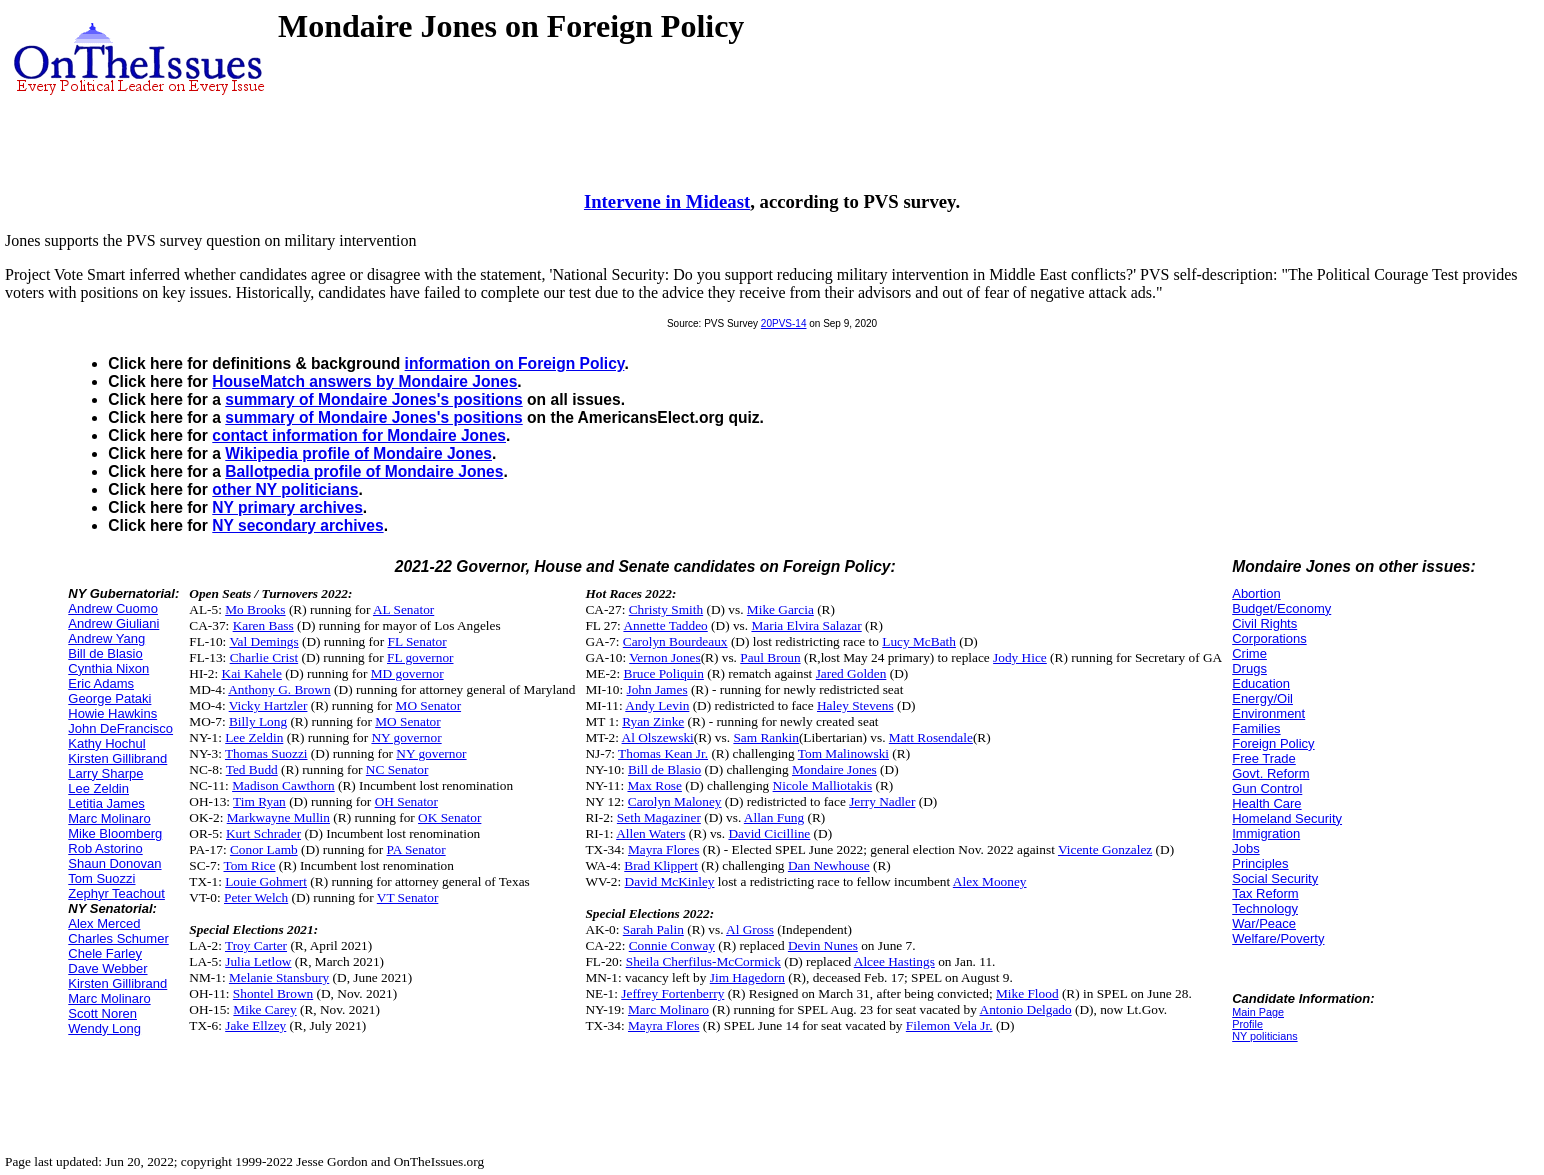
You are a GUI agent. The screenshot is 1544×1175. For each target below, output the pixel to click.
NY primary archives (287, 507)
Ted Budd (252, 769)
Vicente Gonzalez (1105, 849)
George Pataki (109, 698)
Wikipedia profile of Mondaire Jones (358, 453)
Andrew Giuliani (113, 623)
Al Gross (750, 929)
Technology (1265, 908)
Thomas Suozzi (266, 753)
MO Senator (429, 705)
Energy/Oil (1262, 698)
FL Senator (417, 641)
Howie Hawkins (112, 713)
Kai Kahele (252, 673)
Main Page (1258, 1012)
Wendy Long (104, 1028)
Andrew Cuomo (113, 608)
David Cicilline (769, 833)
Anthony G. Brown (279, 689)
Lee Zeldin (98, 788)
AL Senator (403, 609)
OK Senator (449, 817)
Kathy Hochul (106, 743)
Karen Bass (263, 625)
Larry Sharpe (105, 773)
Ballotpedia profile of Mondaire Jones (364, 471)
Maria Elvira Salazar (806, 625)
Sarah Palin (653, 929)
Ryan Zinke (653, 721)
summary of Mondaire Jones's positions (373, 399)
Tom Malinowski (843, 753)
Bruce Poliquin (664, 673)
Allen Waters (650, 833)
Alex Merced (104, 923)
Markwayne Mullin (278, 817)
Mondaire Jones (834, 769)
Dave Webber (107, 968)
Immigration (1266, 833)
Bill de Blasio (105, 653)
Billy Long (258, 721)
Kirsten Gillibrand (117, 758)
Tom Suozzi (101, 878)
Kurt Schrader (263, 833)
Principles (1260, 863)
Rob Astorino (105, 848)
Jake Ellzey (255, 1025)
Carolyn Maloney (675, 801)
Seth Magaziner (659, 817)
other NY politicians (285, 489)
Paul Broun (770, 657)
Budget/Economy (1281, 608)
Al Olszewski (658, 737)
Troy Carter (256, 945)
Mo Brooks (255, 609)
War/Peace (1264, 923)
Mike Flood (1027, 993)
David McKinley (670, 881)
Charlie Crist (264, 657)
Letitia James (106, 803)
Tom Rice (250, 865)
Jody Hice (1020, 657)
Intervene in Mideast (667, 201)
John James (656, 689)
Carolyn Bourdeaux (675, 641)
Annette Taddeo (665, 625)
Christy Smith (666, 609)
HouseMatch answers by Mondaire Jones (364, 381)
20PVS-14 (784, 323)
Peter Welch (256, 897)
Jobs (1245, 848)
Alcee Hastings (894, 961)
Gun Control (1267, 788)
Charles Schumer (118, 938)
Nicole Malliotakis (823, 785)
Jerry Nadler (882, 801)
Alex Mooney (990, 881)
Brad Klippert (661, 865)
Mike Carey (264, 1009)
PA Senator (416, 849)
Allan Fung (774, 817)
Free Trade (1264, 758)
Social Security (1275, 878)
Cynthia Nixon (108, 668)
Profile (1247, 1024)
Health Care (1266, 803)
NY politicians (1264, 1036)
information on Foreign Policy (515, 363)
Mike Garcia (780, 609)
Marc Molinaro (109, 818)
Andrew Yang (106, 638)
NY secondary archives (297, 525)
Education (1261, 683)
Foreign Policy (1273, 743)
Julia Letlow (258, 961)
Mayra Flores (663, 849)
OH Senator (406, 801)
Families (1256, 728)
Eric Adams (101, 683)
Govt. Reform (1270, 773)
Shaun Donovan (114, 863)
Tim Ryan (259, 801)
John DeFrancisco (120, 728)
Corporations (1269, 638)
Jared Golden (851, 673)
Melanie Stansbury (279, 977)
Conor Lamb (264, 849)
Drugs (1249, 668)
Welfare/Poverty (1278, 938)
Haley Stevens (855, 705)
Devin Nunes (823, 945)
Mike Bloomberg (115, 833)
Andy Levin (657, 705)
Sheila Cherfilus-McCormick (703, 961)
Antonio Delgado (1026, 1009)
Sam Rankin (766, 737)
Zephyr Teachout (116, 893)
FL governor (420, 657)
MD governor (407, 673)
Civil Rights (1264, 623)
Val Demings (263, 641)
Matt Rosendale (931, 737)
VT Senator (408, 897)
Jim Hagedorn (747, 977)
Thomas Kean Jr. (663, 753)
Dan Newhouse (829, 865)
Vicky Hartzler (268, 705)
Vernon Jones (664, 657)
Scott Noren (102, 1013)
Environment (1268, 713)
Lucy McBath (919, 641)
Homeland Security (1287, 818)
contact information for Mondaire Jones (359, 435)
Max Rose (654, 785)
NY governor (406, 737)
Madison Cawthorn (283, 785)
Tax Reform (1265, 893)
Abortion (1256, 593)
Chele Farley (105, 953)
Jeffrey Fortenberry (672, 993)
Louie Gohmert (266, 881)
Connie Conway (672, 945)
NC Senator (397, 769)
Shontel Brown (273, 993)
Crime (1249, 653)
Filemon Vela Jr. (949, 1025)
